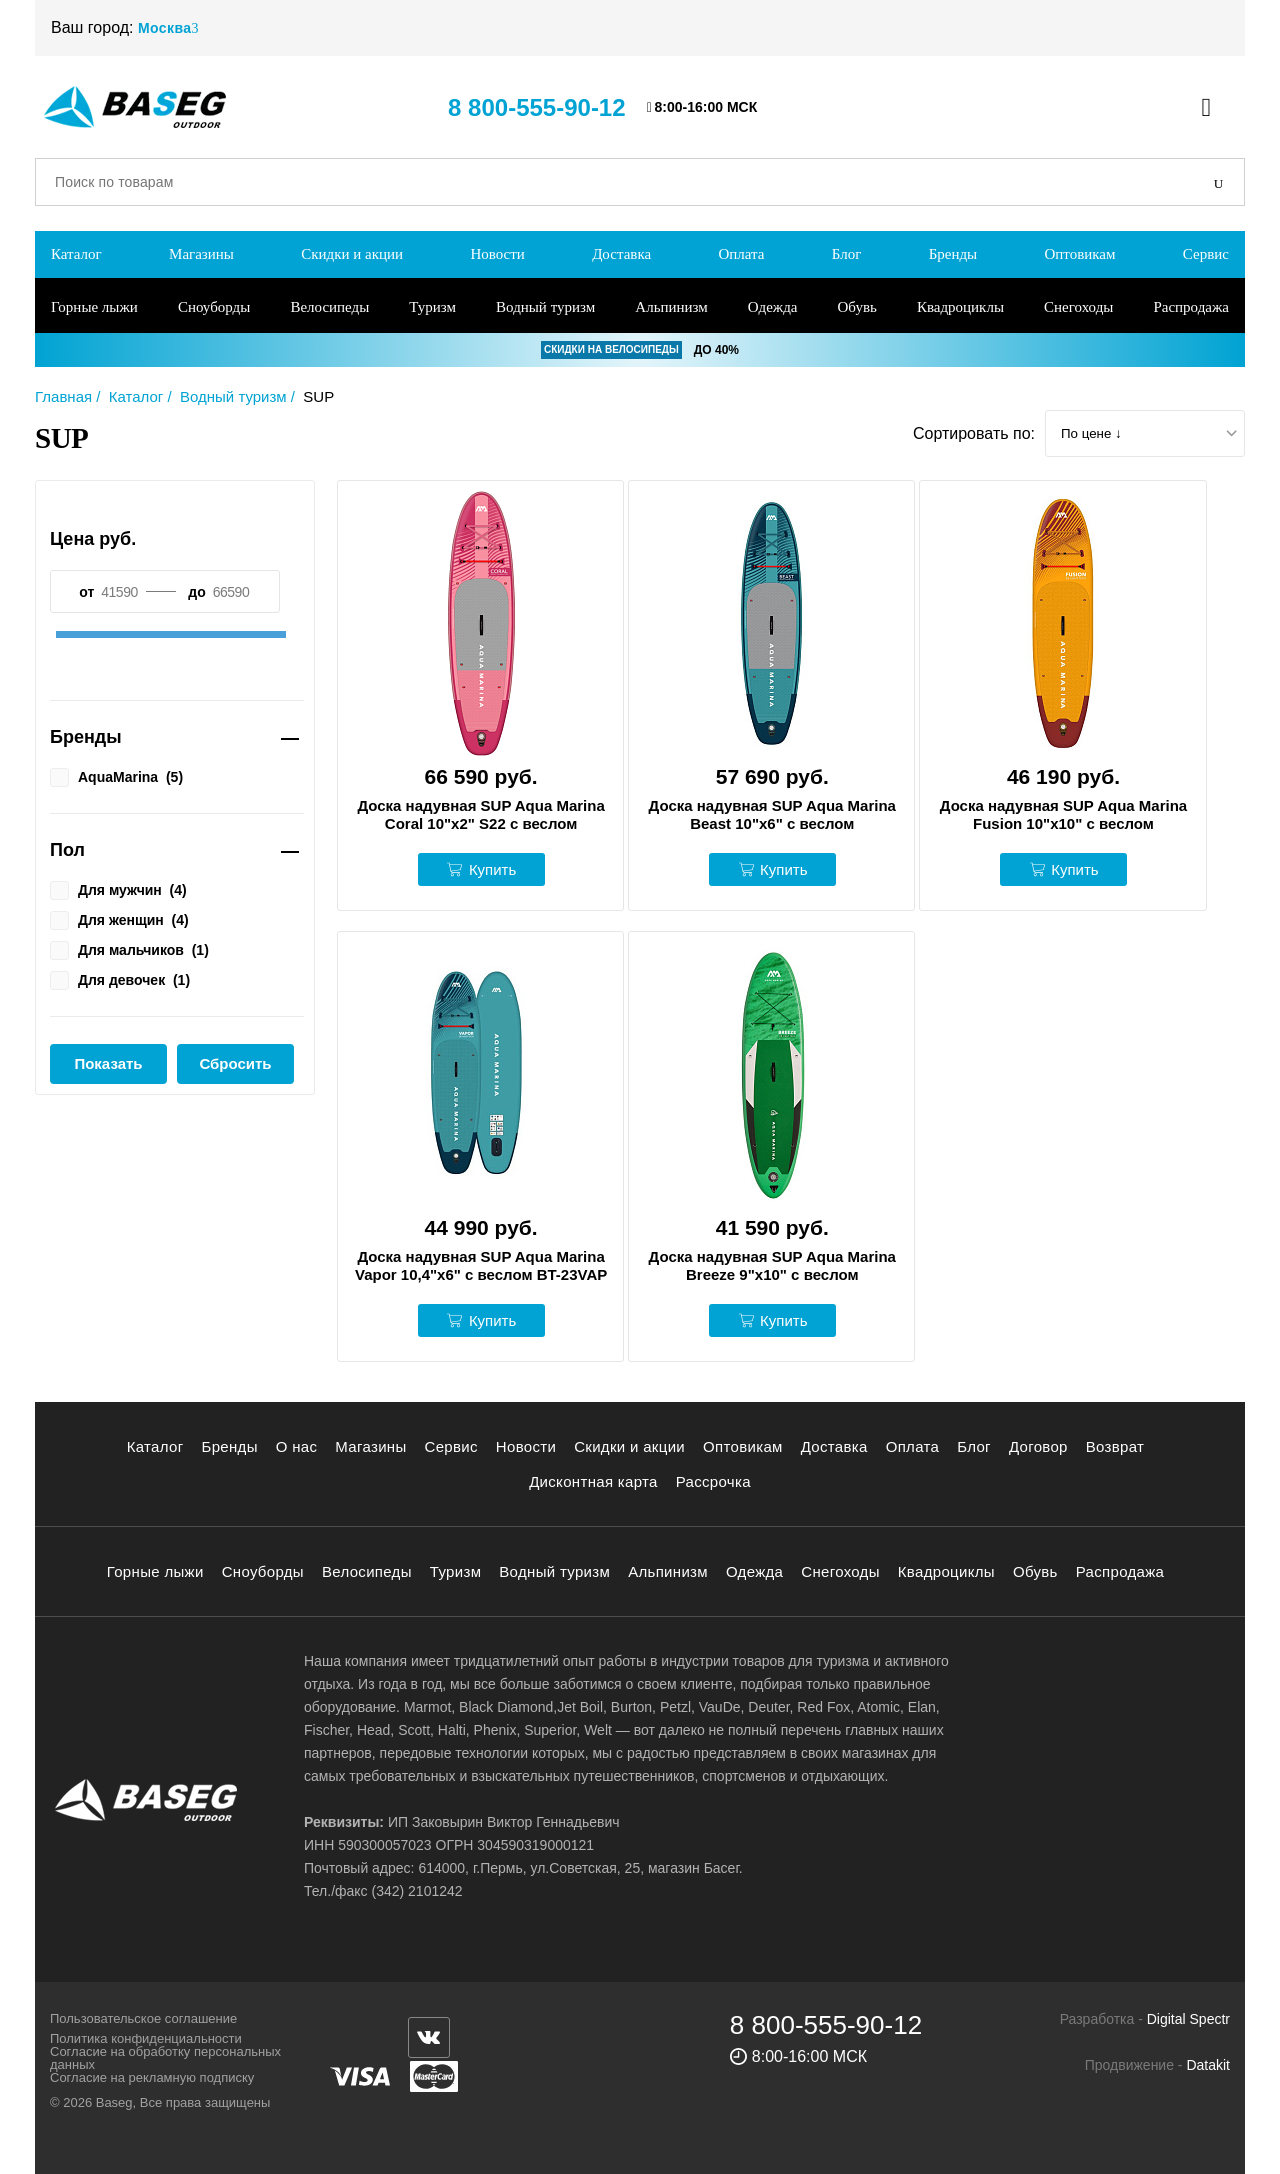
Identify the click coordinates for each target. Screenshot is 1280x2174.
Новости (497, 254)
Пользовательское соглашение (143, 2018)
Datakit (1208, 2065)
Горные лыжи (94, 307)
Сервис (1206, 254)
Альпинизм (671, 307)
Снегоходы (1078, 307)
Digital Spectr (1188, 2019)
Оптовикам (1079, 254)
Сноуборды (214, 307)
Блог (847, 254)
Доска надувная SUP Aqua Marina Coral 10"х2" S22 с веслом (480, 814)
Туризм (432, 307)
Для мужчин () (118, 889)
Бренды (953, 254)
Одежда (773, 307)
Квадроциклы (960, 307)
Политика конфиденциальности (146, 2038)
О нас (297, 1446)
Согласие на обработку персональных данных (165, 2058)
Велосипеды (329, 307)
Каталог (76, 254)
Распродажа (1191, 307)
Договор (1038, 1446)
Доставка (621, 254)
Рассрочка (713, 1481)
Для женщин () (119, 919)
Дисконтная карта (593, 1481)
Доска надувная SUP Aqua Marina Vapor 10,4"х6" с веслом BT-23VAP (481, 1265)
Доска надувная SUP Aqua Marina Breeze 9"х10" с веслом (772, 1265)
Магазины (201, 254)
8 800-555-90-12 (536, 107)
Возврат (1115, 1446)
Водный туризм (545, 307)
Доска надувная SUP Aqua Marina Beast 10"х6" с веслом (772, 814)
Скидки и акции (352, 254)
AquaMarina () (116, 776)
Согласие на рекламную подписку (152, 2077)
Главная (63, 396)
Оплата (741, 254)
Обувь (857, 307)
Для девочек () (120, 979)
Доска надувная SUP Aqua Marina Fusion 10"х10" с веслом (1063, 814)
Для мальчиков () (129, 949)
